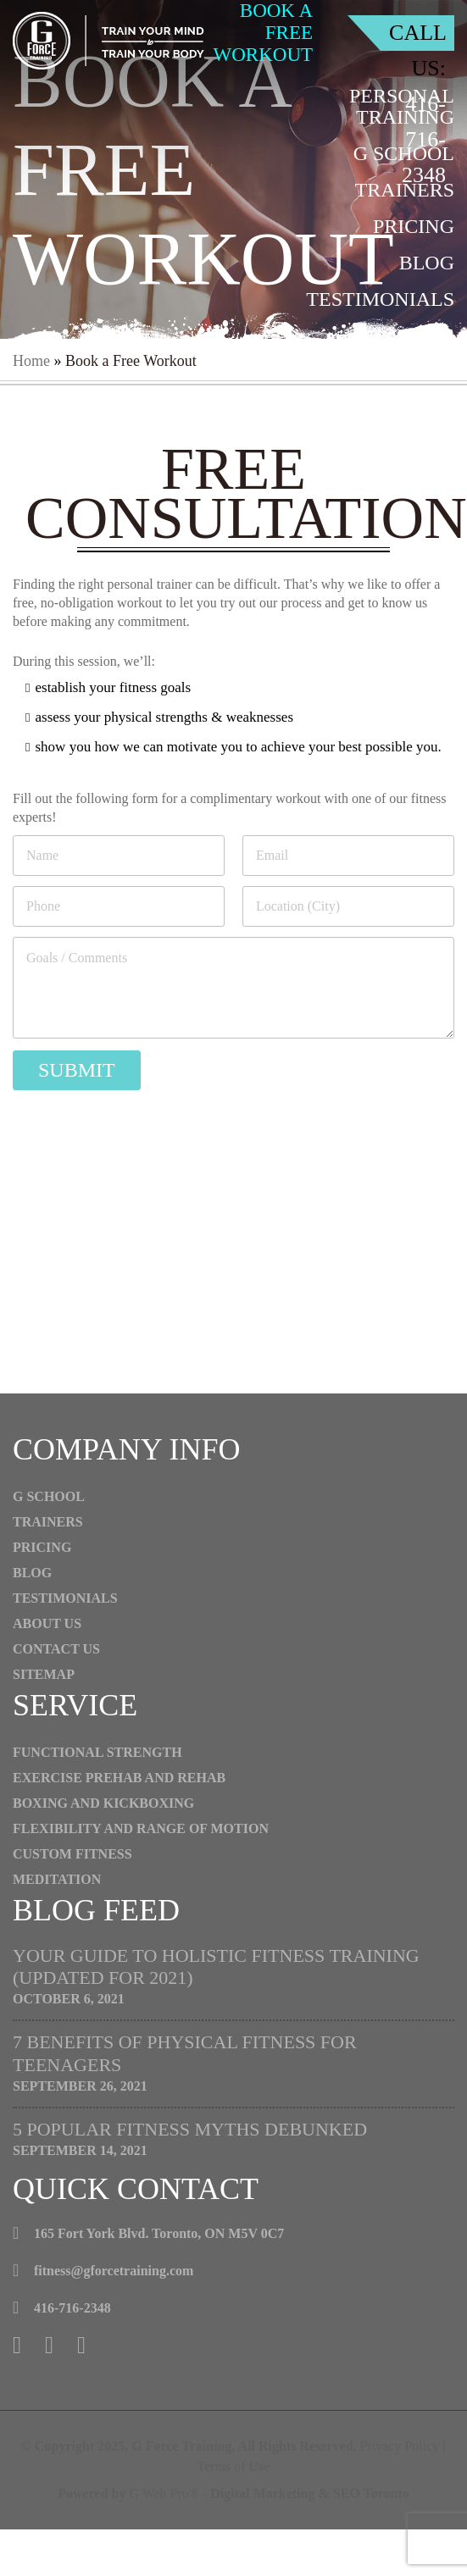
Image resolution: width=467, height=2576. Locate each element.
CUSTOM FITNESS (72, 1854)
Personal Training (401, 106)
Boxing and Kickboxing (103, 1803)
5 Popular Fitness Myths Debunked (190, 2129)
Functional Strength (97, 1752)
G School (403, 153)
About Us (403, 335)
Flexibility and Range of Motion (141, 1828)
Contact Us (391, 372)
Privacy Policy (400, 2446)
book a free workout (264, 32)
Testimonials (380, 299)
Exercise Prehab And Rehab (119, 1777)
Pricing (413, 226)
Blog (426, 263)
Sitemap (44, 1674)
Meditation (57, 1879)
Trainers (404, 190)
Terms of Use (233, 2466)
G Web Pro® (164, 2493)
